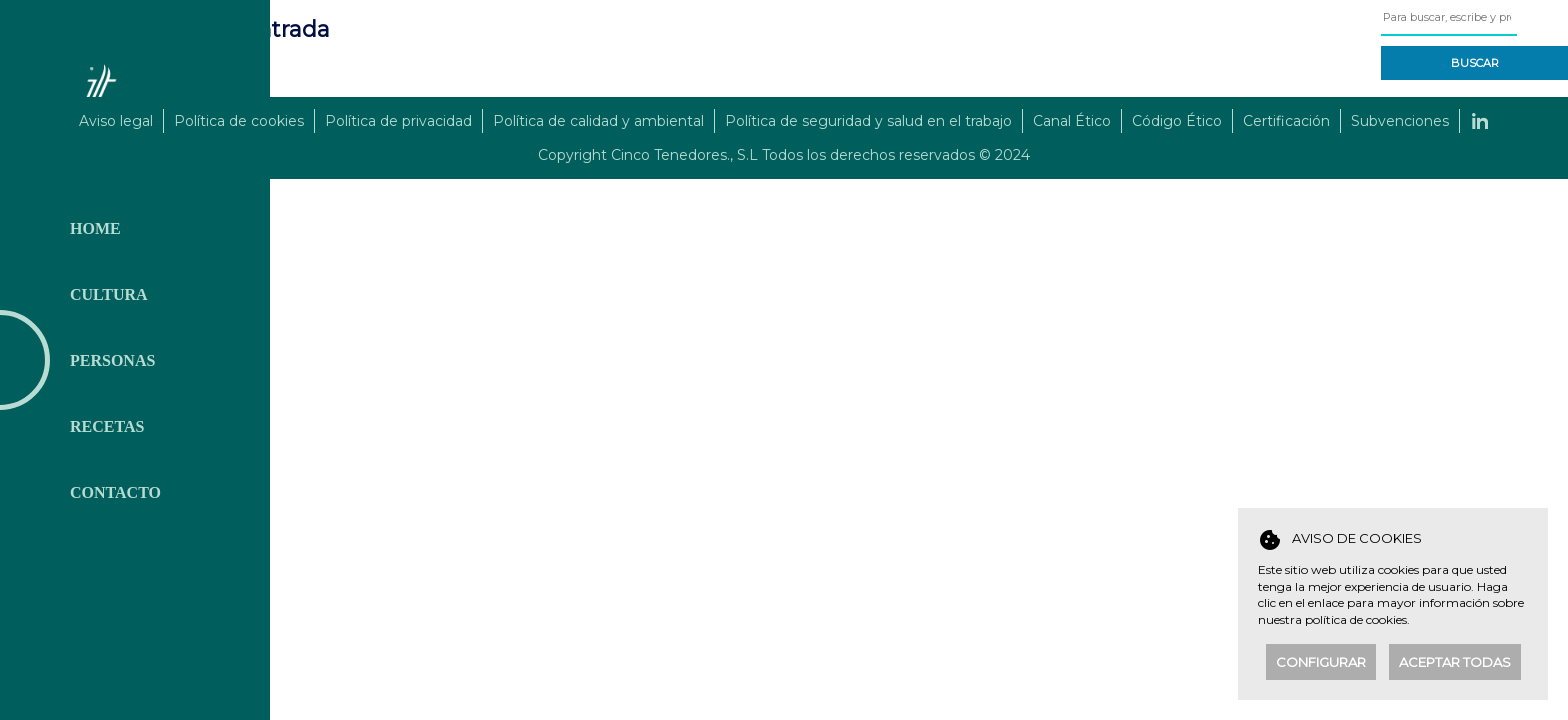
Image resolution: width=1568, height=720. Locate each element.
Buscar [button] (1475, 63)
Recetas (107, 426)
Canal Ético (1072, 121)
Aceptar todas (1455, 662)
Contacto (115, 492)
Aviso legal (116, 121)
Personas (112, 360)
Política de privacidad (398, 121)
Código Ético (1177, 121)
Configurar (1321, 662)
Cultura (109, 294)
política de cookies (1356, 619)
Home (95, 228)
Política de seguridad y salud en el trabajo (868, 121)
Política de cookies (239, 121)
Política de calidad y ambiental (598, 121)
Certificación (1286, 121)
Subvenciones (1400, 121)
